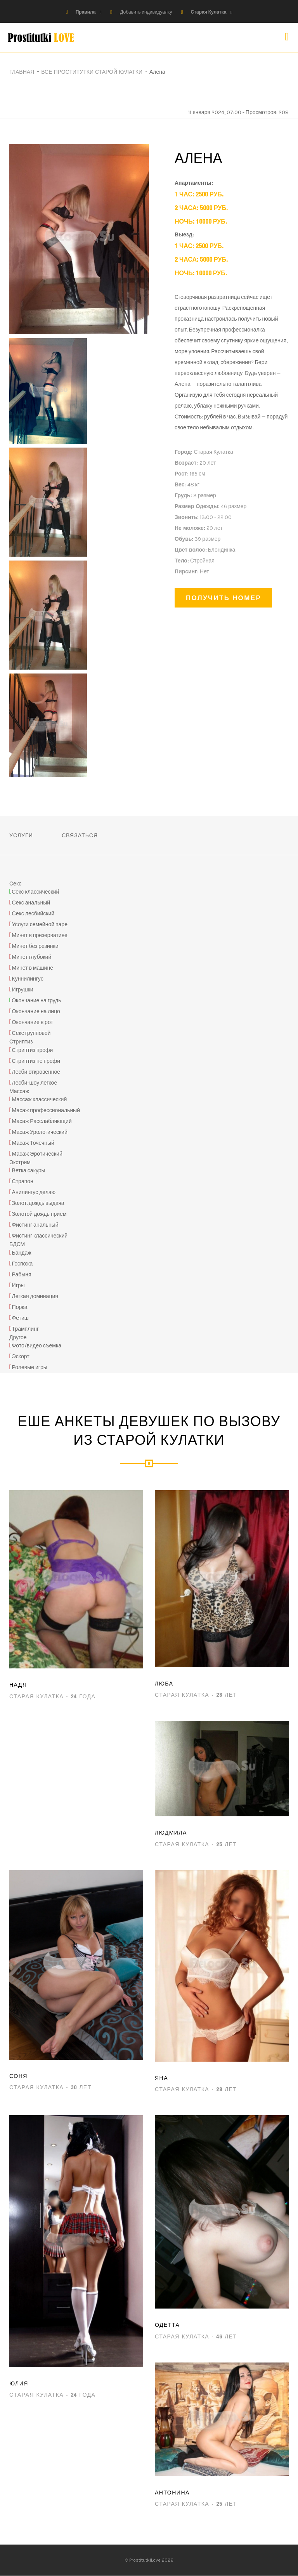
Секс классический (35, 892)
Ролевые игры (29, 1367)
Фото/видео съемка (37, 1346)
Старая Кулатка (208, 12)
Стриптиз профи (32, 1050)
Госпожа (22, 1263)
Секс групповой (31, 1033)
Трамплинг (25, 1329)
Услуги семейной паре (40, 925)
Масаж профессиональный (46, 1110)
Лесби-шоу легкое (34, 1083)
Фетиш (20, 1318)
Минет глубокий (32, 957)
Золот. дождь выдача (38, 1203)
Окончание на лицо (36, 1012)
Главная (21, 72)
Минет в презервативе (40, 935)
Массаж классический (39, 1100)
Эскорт (20, 1357)
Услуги (21, 835)
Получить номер (223, 598)
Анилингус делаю (34, 1192)
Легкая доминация (35, 1296)
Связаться (80, 835)
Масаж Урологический (40, 1132)
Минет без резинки (35, 946)
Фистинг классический (40, 1236)
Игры (18, 1285)
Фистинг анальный (35, 1225)
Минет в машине (32, 968)
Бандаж (21, 1253)
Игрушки (22, 990)
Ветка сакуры (28, 1171)
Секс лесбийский (33, 914)
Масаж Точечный (33, 1143)
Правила (86, 12)
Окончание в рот (32, 1022)
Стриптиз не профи (36, 1061)
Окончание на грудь (36, 1001)
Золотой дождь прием (39, 1214)
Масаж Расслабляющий (42, 1121)
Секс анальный (31, 903)
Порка (20, 1307)
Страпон (22, 1182)
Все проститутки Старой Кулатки (91, 72)
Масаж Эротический (37, 1154)
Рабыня (21, 1274)
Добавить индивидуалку (146, 12)
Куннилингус (27, 979)
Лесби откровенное (36, 1072)
